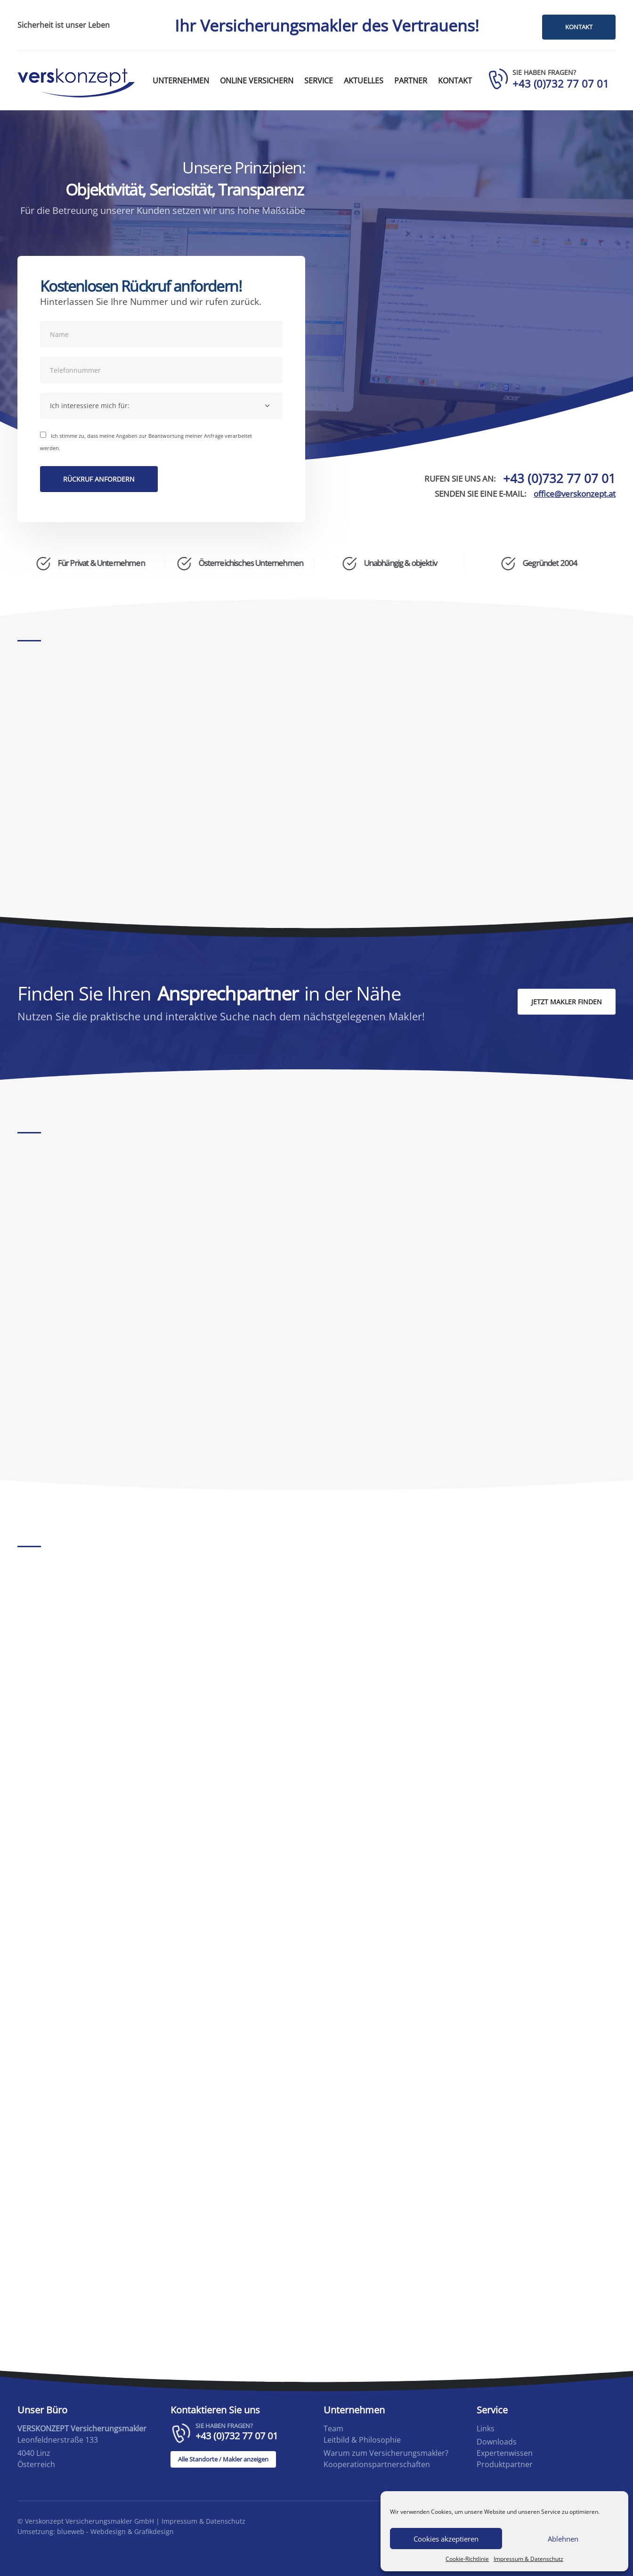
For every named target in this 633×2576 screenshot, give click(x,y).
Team (333, 2429)
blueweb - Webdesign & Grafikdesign (115, 2531)
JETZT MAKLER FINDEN (566, 1001)
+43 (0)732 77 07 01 (559, 478)
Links (486, 2429)
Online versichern (256, 80)
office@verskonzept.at (575, 493)
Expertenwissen (505, 2453)
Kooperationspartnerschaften (377, 2465)
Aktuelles (363, 80)
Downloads (497, 2442)
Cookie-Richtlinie (467, 2559)
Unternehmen (181, 80)
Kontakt (455, 80)
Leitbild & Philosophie (362, 2440)
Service (318, 80)
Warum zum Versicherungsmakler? (386, 2453)
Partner (410, 80)
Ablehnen (563, 2538)
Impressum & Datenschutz (528, 2559)
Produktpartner (505, 2465)
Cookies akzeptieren (446, 2538)
